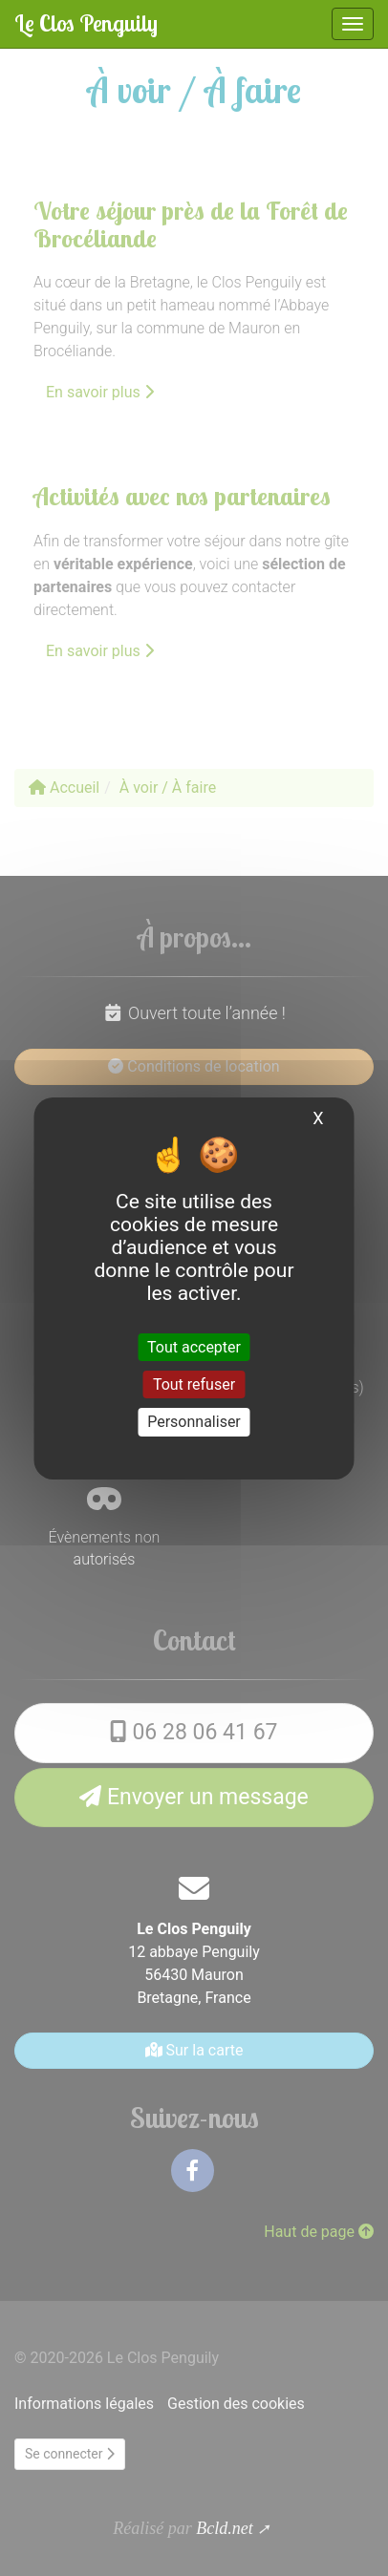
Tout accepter (194, 1347)
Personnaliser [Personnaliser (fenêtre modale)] (194, 1422)
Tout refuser (194, 1384)
